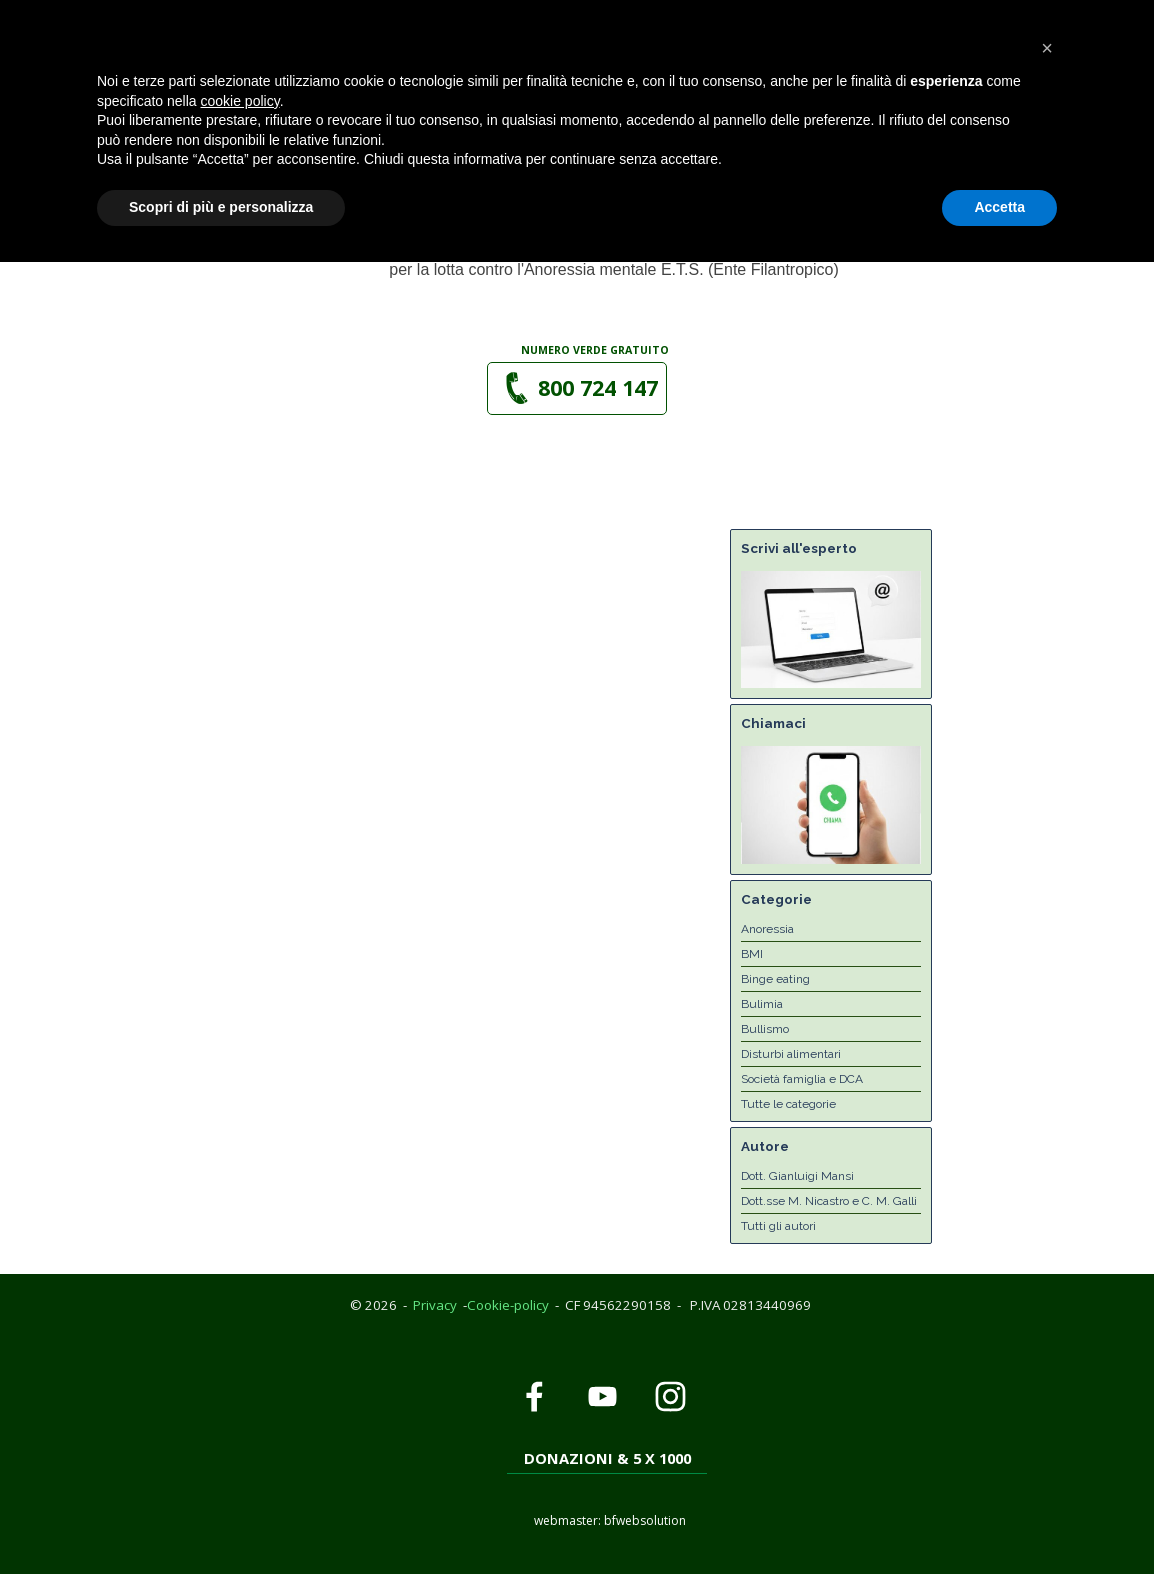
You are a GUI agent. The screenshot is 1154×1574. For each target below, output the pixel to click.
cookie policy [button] (240, 1413)
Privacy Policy (57, 10)
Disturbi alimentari (791, 1054)
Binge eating (775, 979)
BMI (752, 954)
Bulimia (762, 1004)
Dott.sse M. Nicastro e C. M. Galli (829, 1201)
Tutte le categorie (788, 1104)
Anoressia (767, 929)
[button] (548, 36)
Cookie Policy (163, 10)
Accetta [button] (999, 1519)
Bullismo (765, 1029)
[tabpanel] (596, 349)
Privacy (435, 1305)
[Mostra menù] (778, 102)
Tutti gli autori (778, 1226)
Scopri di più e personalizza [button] (221, 1519)
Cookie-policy (508, 1305)
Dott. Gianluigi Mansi (797, 1176)
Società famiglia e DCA (802, 1079)
